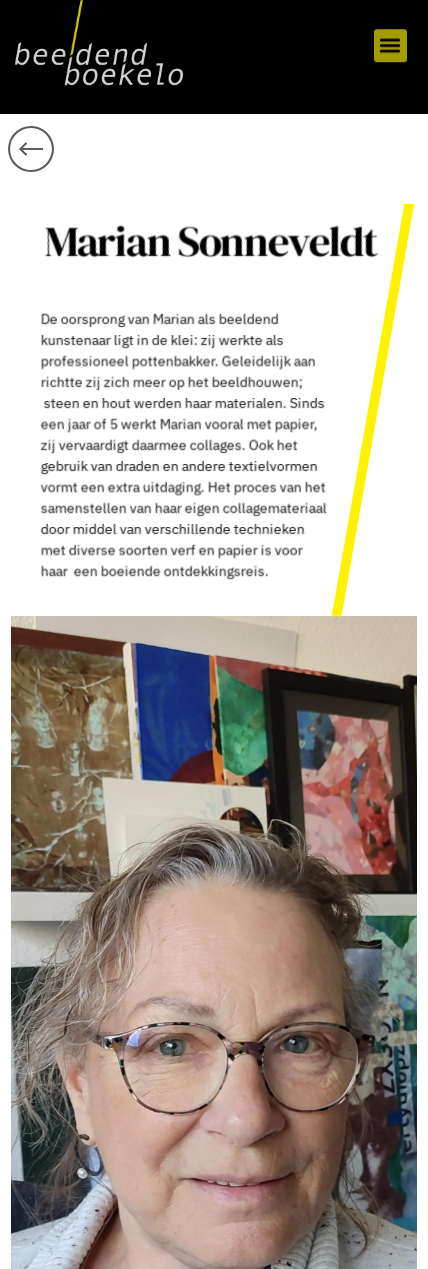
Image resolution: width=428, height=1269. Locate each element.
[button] (390, 41)
